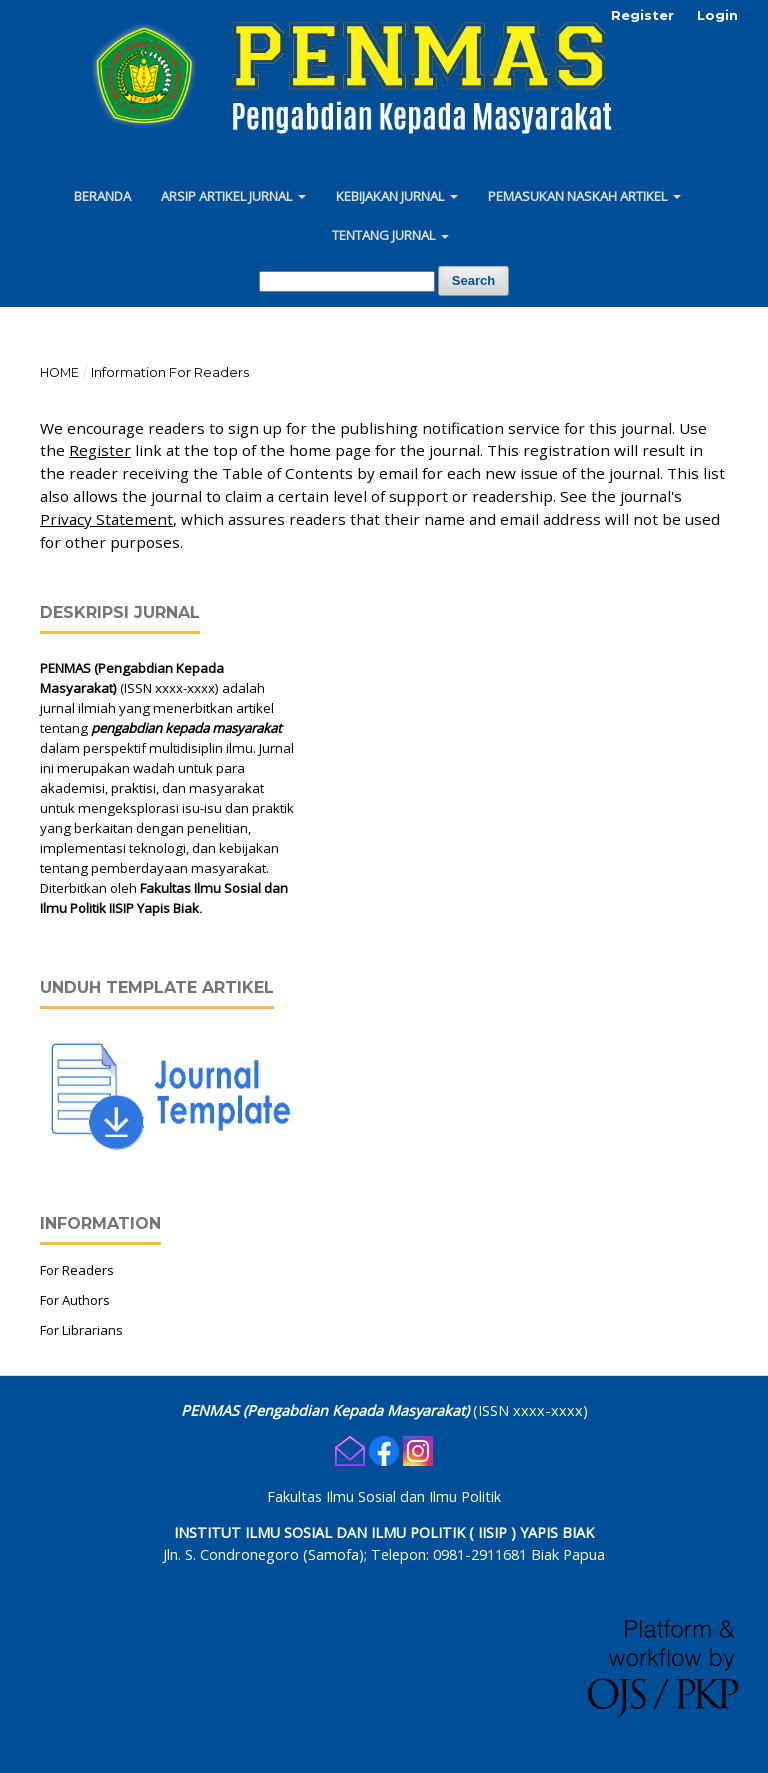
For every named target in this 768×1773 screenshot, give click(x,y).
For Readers (77, 1270)
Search (473, 280)
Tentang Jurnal (385, 235)
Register (642, 15)
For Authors (75, 1300)
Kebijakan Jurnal (391, 196)
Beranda (102, 196)
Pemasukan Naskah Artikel (579, 196)
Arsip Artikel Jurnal (228, 196)
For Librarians (81, 1330)
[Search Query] (347, 281)
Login (717, 15)
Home (59, 372)
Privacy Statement (106, 519)
